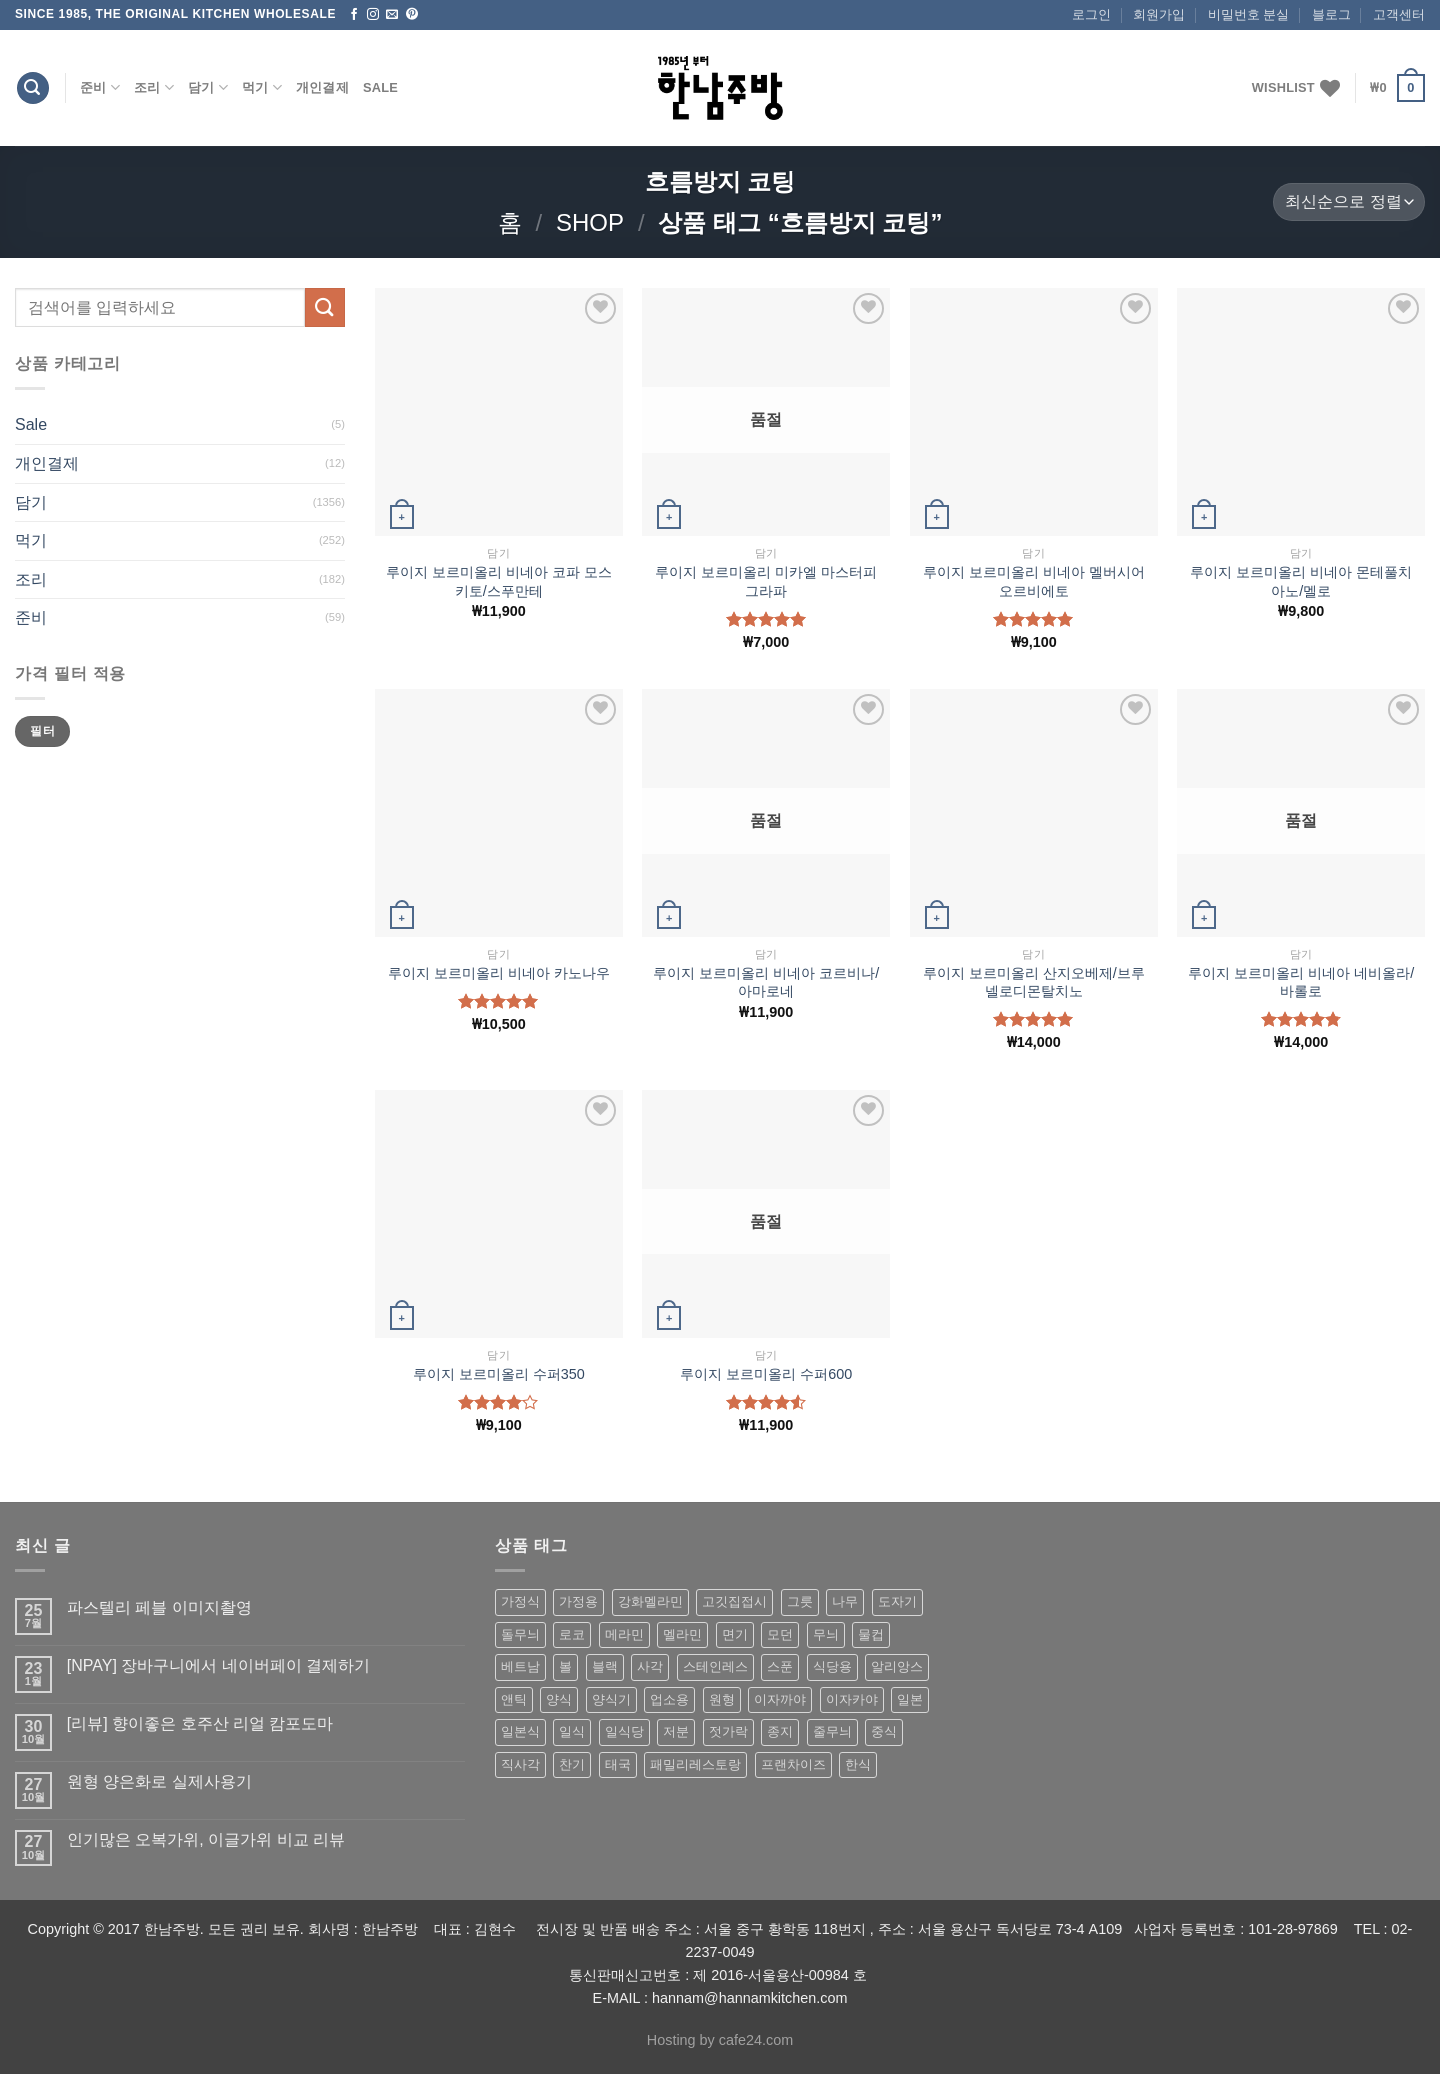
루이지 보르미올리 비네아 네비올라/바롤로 (1301, 982)
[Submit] (325, 307)
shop (590, 222)
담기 (208, 87)
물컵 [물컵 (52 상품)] (871, 1634)
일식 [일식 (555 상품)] (572, 1731)
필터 (42, 731)
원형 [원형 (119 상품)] (722, 1699)
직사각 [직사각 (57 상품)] (520, 1764)
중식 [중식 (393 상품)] (884, 1731)
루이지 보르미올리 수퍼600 (766, 1374)
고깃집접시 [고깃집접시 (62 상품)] (734, 1601)
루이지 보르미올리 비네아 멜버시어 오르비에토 (1034, 581)
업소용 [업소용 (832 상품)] (669, 1699)
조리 (154, 87)
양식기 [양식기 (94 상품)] (611, 1699)
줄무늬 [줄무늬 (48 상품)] (832, 1731)
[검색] (33, 88)
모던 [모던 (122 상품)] (780, 1634)
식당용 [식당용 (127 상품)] (832, 1666)
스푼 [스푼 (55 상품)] (780, 1666)
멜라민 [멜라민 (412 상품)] (682, 1634)
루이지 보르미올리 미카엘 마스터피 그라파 (766, 581)
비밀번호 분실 (1249, 14)
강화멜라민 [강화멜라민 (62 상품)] (650, 1601)
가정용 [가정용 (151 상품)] (578, 1601)
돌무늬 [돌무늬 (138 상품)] (520, 1634)
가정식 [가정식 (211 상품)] (520, 1601)
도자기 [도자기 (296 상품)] (897, 1601)
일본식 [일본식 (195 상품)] (520, 1731)
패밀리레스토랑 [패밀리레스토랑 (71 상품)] (695, 1764)
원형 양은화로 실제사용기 (159, 1781)
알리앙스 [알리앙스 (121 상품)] (897, 1666)
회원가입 (1159, 14)
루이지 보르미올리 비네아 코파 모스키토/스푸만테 (499, 581)
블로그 (1331, 14)
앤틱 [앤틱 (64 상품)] (514, 1699)
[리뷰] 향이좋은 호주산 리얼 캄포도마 (200, 1723)
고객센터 (1399, 14)
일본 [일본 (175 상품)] (910, 1699)
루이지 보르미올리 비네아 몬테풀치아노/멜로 (1301, 581)
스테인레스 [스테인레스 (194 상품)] (715, 1666)
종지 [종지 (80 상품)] (780, 1731)
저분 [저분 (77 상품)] (676, 1731)
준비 (100, 87)
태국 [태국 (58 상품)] (618, 1764)
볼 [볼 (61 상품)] (565, 1666)
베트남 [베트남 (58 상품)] (520, 1666)
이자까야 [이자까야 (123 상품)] (780, 1699)
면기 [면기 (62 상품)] (735, 1634)
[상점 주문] (1349, 202)
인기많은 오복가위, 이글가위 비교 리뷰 (206, 1839)
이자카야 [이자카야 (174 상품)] (852, 1699)
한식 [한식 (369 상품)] (858, 1764)
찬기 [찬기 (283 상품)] (572, 1764)
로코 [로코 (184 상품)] (572, 1634)
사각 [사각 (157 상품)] (650, 1666)
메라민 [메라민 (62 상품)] (624, 1634)
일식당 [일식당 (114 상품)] (624, 1731)
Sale (380, 87)
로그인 (1091, 14)
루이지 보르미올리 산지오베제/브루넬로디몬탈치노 (1034, 982)
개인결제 (322, 87)
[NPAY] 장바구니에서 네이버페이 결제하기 (218, 1665)
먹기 (262, 87)
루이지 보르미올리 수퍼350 (499, 1374)
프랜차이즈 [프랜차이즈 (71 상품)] (793, 1764)
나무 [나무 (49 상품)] (845, 1601)
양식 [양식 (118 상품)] (559, 1699)
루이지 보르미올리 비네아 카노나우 (499, 973)
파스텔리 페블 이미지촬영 (159, 1607)
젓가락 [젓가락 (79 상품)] (728, 1731)
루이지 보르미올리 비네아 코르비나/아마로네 (766, 982)
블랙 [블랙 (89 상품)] (605, 1666)
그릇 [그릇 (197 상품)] (800, 1601)
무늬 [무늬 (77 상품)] (826, 1634)
